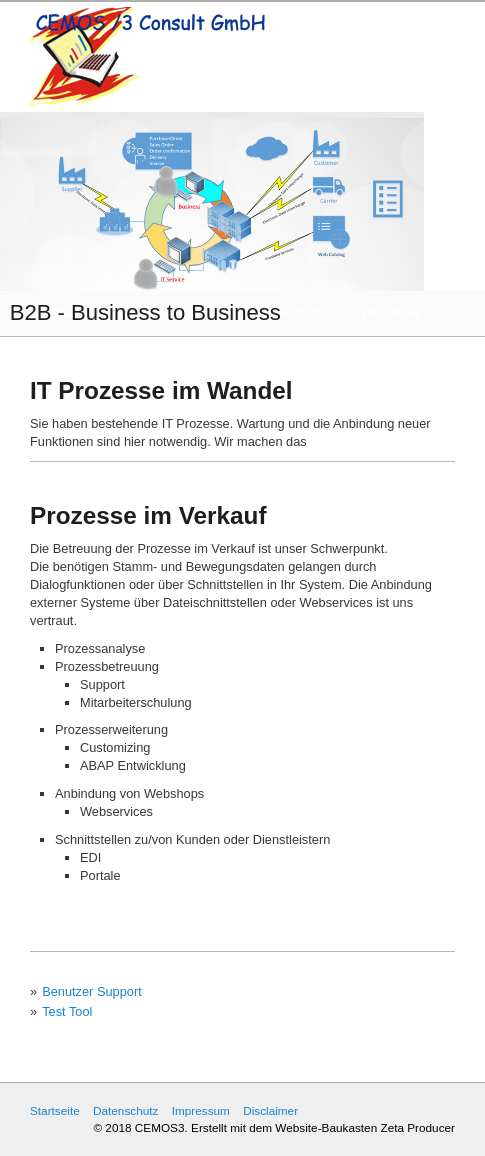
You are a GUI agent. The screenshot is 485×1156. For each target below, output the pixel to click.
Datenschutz (125, 1110)
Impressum (201, 1110)
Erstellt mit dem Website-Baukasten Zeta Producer (323, 1127)
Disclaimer (270, 1110)
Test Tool (67, 1011)
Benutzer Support (92, 991)
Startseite (55, 1110)
